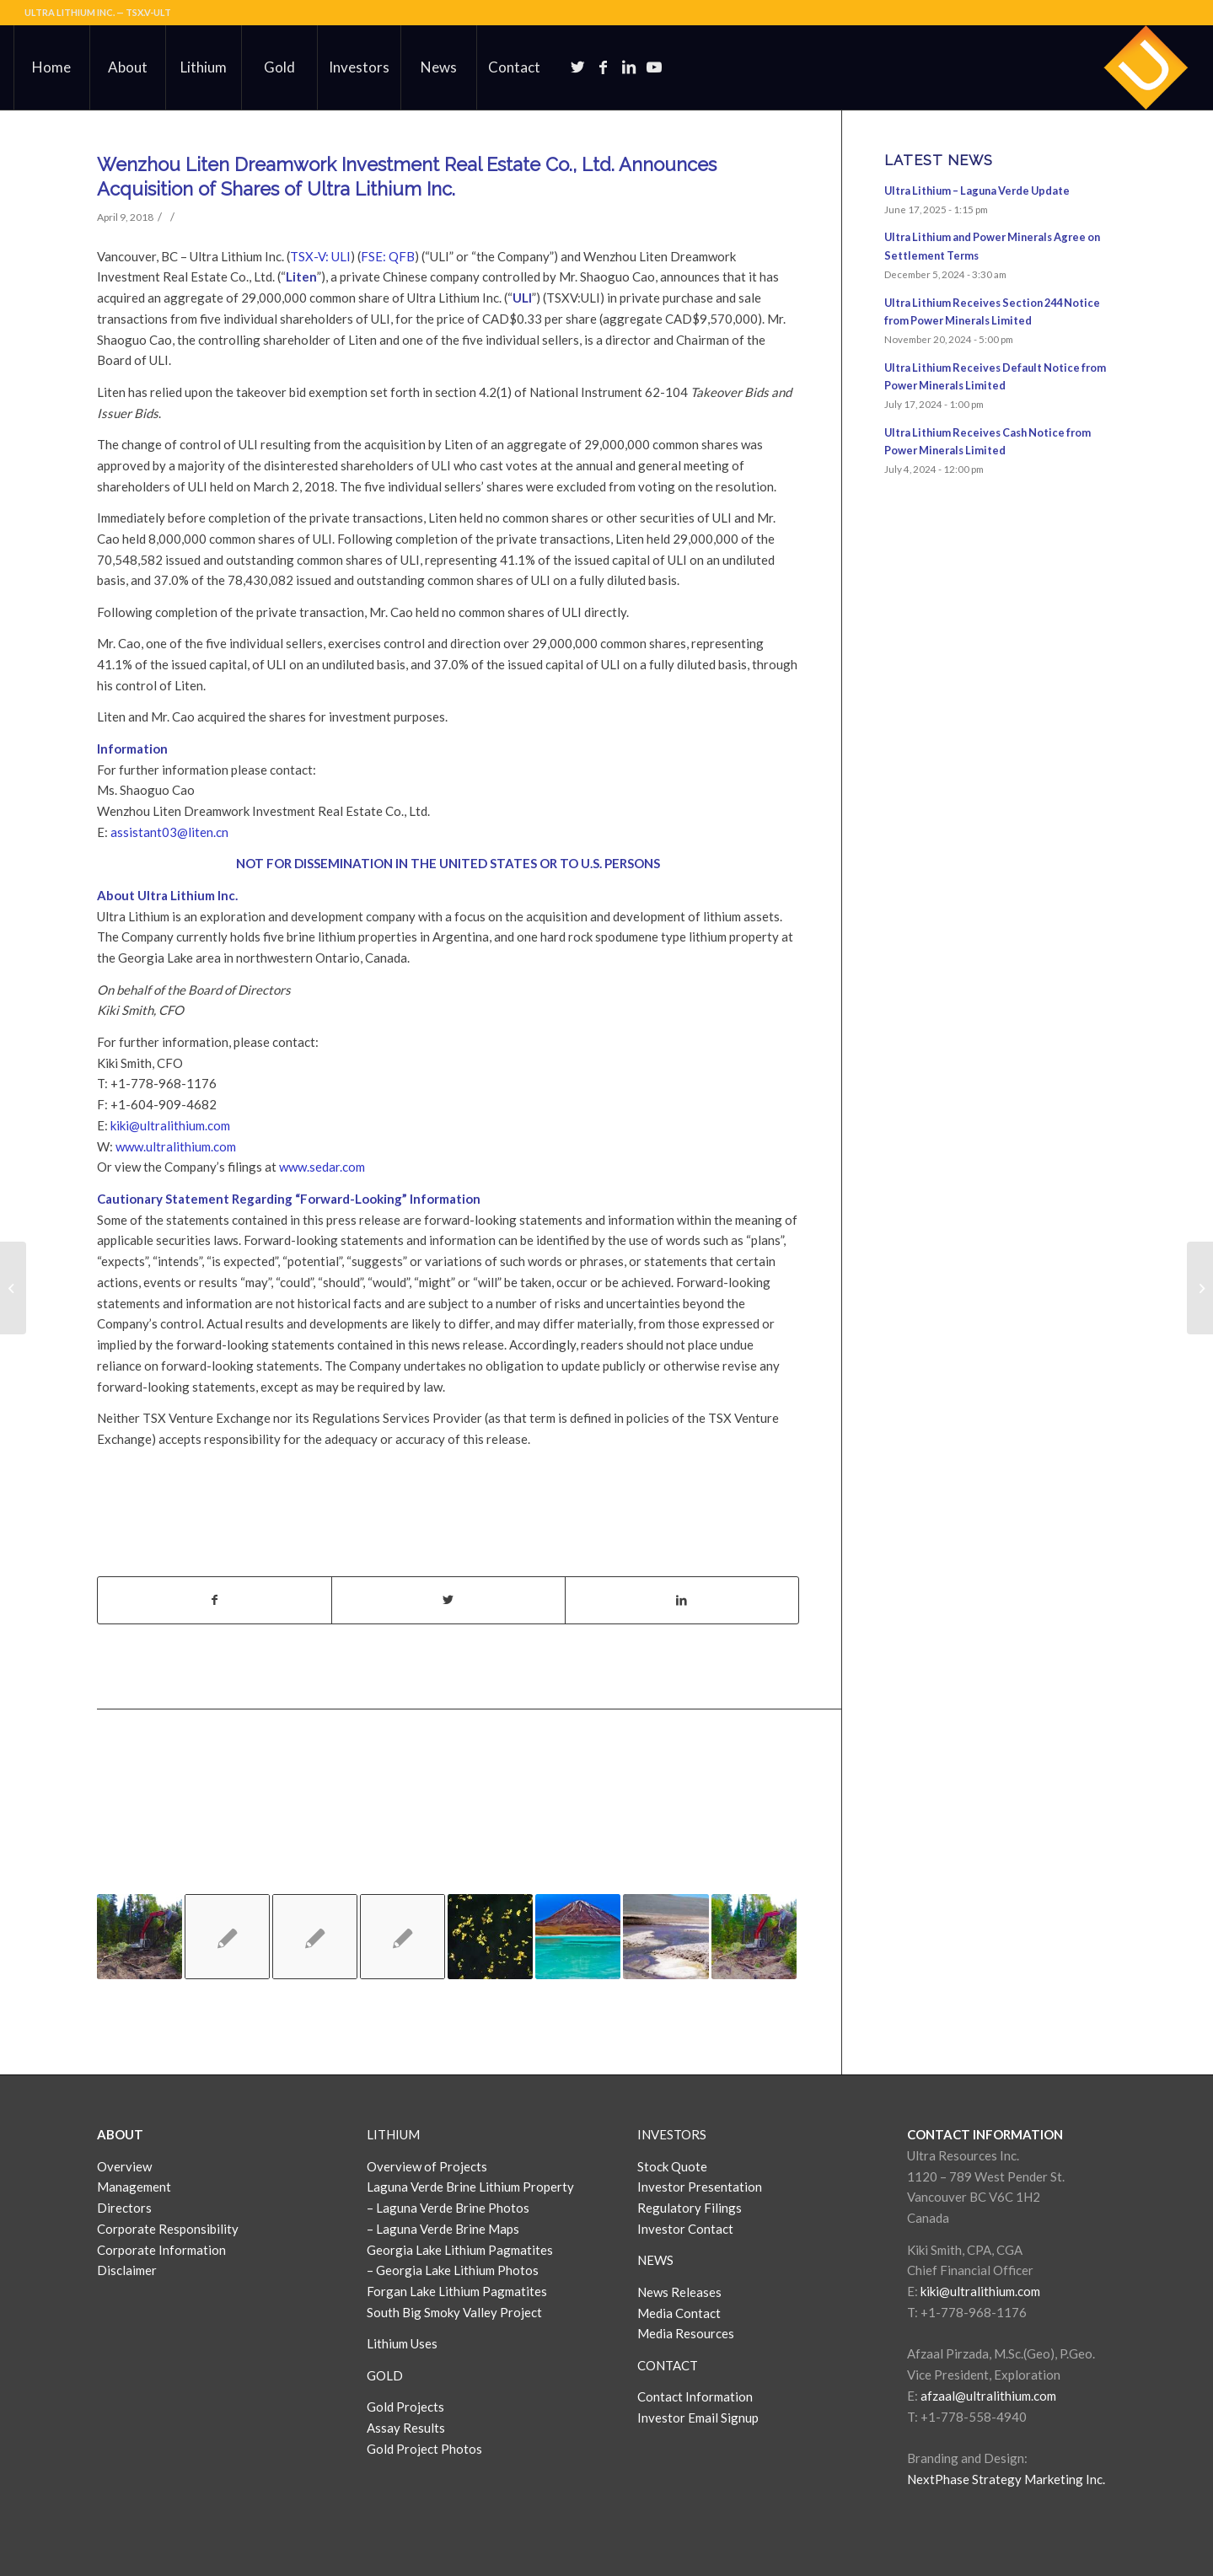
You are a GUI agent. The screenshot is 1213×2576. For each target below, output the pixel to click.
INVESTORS (671, 2134)
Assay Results (406, 2427)
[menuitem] (51, 67)
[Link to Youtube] (654, 66)
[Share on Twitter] (448, 1600)
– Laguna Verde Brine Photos (448, 2207)
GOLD (385, 2375)
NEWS (655, 2259)
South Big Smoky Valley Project (454, 2312)
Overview (124, 2166)
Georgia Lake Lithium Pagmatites (460, 2249)
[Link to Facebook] (603, 66)
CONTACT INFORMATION (985, 2134)
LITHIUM (393, 2134)
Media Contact (679, 2313)
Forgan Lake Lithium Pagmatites (457, 2291)
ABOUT (120, 2134)
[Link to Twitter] (578, 66)
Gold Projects (405, 2406)
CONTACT (667, 2365)
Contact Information (695, 2396)
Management (134, 2186)
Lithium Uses (402, 2343)
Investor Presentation (699, 2186)
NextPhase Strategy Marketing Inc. (1006, 2479)
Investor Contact (685, 2228)
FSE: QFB (388, 256)
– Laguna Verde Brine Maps (443, 2228)
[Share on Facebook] (214, 1600)
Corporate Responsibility (168, 2228)
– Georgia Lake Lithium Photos (453, 2270)
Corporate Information (161, 2249)
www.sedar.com (322, 1166)
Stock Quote (672, 2166)
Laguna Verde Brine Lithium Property (470, 2186)
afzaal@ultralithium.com (988, 2395)
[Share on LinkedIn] (682, 1600)
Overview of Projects (427, 2166)
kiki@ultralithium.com (170, 1125)
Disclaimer (127, 2270)
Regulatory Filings (689, 2207)
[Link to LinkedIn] (628, 66)
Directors (124, 2207)
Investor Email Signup (699, 2417)
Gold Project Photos (424, 2448)
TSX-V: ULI (320, 256)
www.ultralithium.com (175, 1146)
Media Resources (685, 2333)
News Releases (679, 2292)
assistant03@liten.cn (169, 832)
